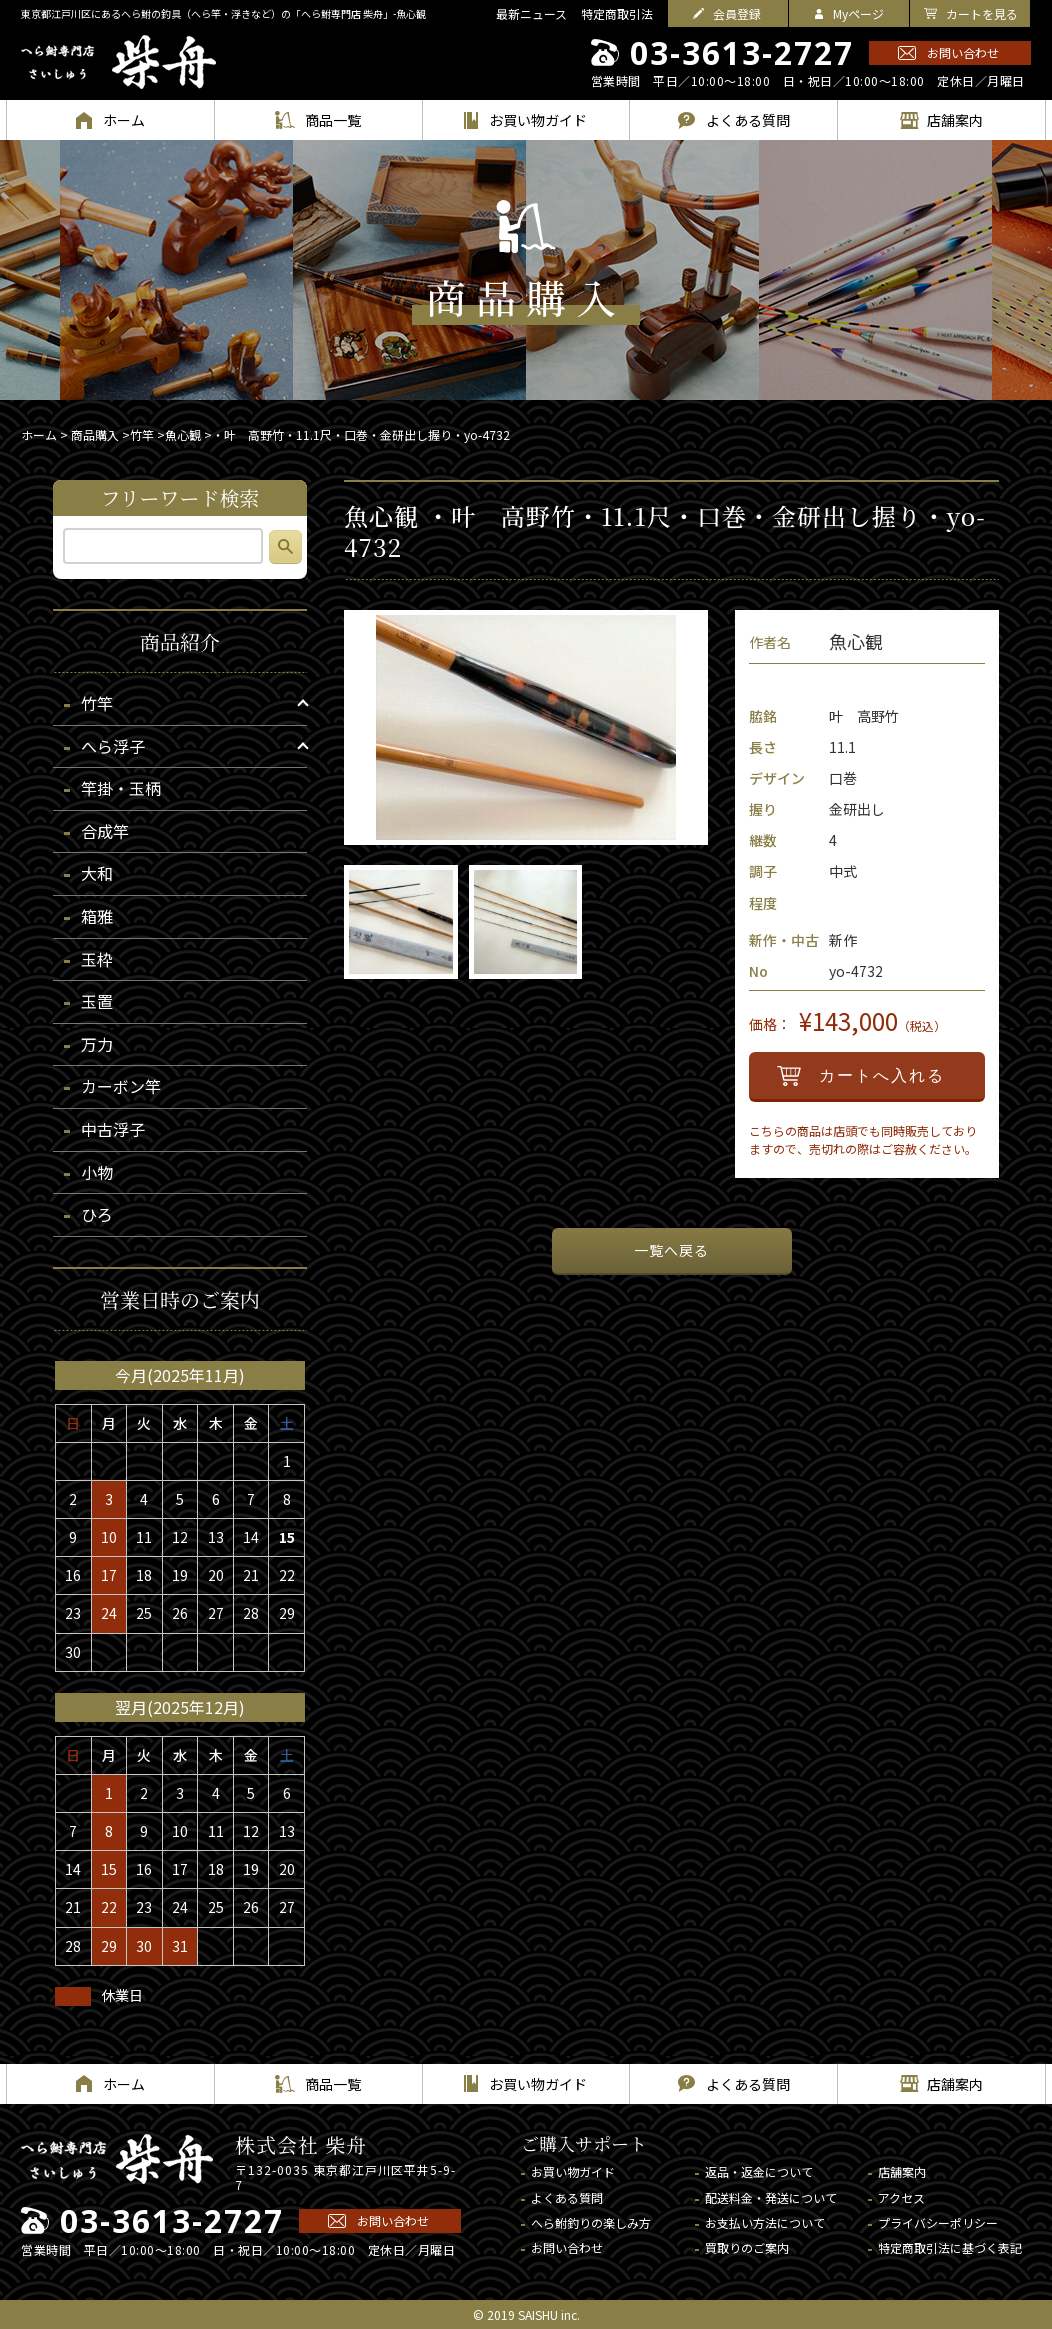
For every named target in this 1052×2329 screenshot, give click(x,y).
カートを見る (982, 13)
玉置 (97, 1001)
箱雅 (97, 916)
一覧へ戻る (671, 1250)
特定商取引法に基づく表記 (950, 2247)
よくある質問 (567, 2197)
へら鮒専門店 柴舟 (118, 62)
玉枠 (97, 959)
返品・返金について (759, 2171)
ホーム (39, 434)
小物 (97, 1172)
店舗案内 (902, 2171)
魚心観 (183, 434)
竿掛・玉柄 (121, 788)
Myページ (858, 13)
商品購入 (95, 434)
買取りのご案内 (747, 2247)
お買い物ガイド (573, 2171)
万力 (97, 1044)
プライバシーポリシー (938, 2222)
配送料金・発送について (771, 2197)
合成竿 (105, 831)
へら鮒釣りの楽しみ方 (591, 2222)
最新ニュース (531, 13)
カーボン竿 (121, 1086)
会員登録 (737, 13)
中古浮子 (113, 1129)
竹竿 (142, 434)
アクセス (901, 2197)
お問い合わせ (963, 52)
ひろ (97, 1214)
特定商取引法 (617, 13)
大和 (97, 873)
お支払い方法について (765, 2222)
